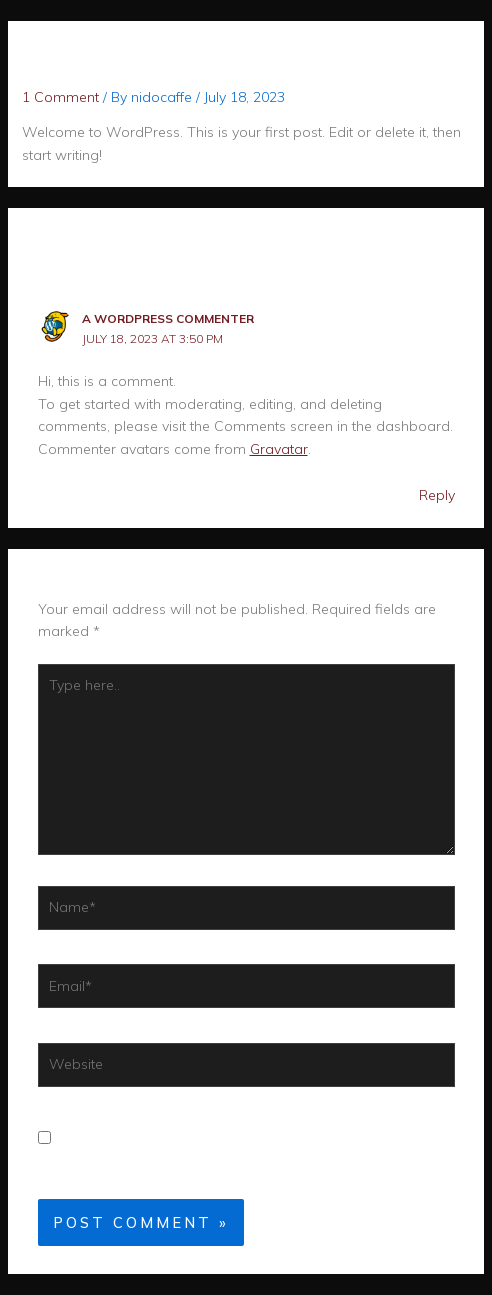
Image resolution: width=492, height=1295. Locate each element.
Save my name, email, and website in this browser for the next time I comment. (219, 1149)
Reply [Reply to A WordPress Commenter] (437, 495)
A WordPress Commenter (168, 318)
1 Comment (60, 97)
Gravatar (279, 449)
